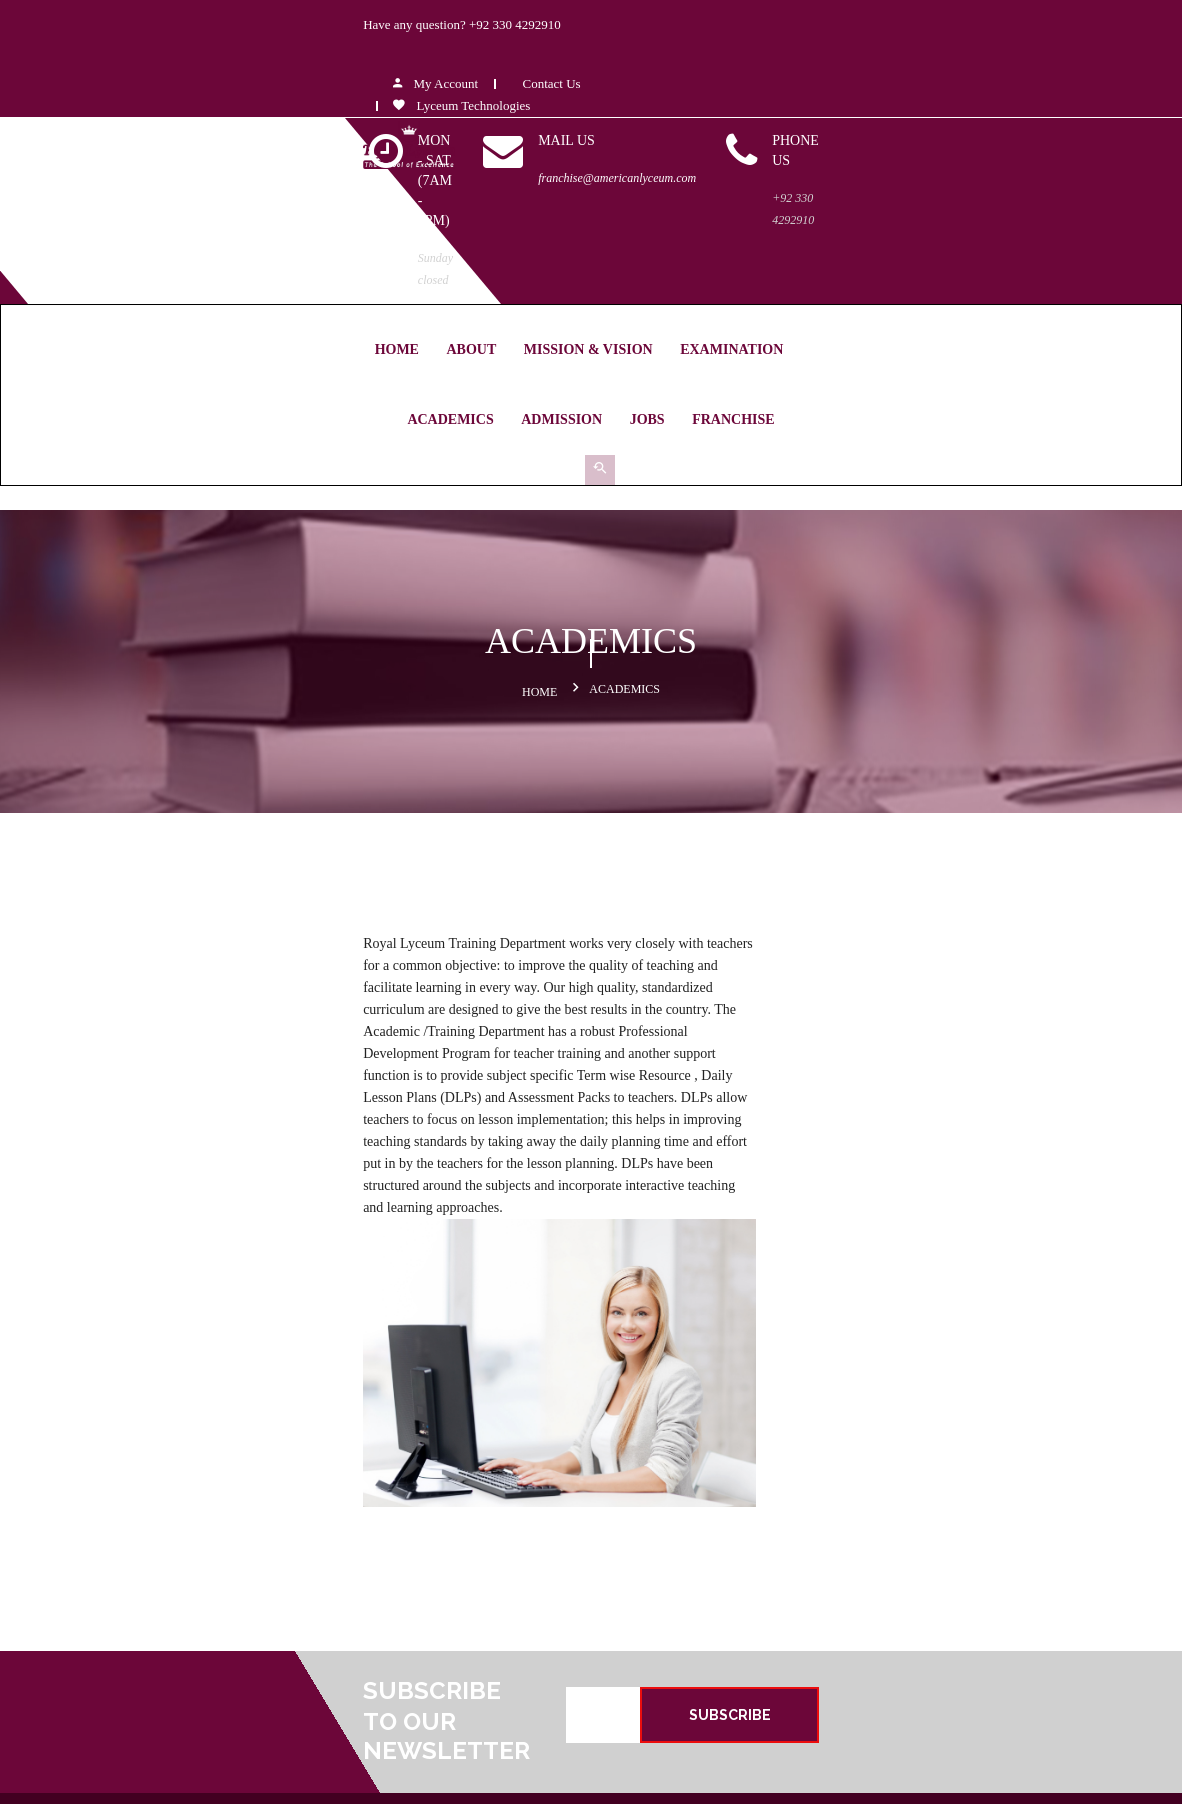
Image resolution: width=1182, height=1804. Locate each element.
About (262, 216)
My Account (758, 33)
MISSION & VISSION (671, 1518)
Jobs (837, 216)
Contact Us (872, 33)
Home (187, 216)
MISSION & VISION (378, 216)
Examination (522, 216)
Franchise (924, 216)
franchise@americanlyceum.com (815, 128)
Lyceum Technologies (784, 55)
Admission (752, 216)
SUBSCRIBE (967, 1230)
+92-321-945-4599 (434, 1465)
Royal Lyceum (477, 1775)
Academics (641, 216)
